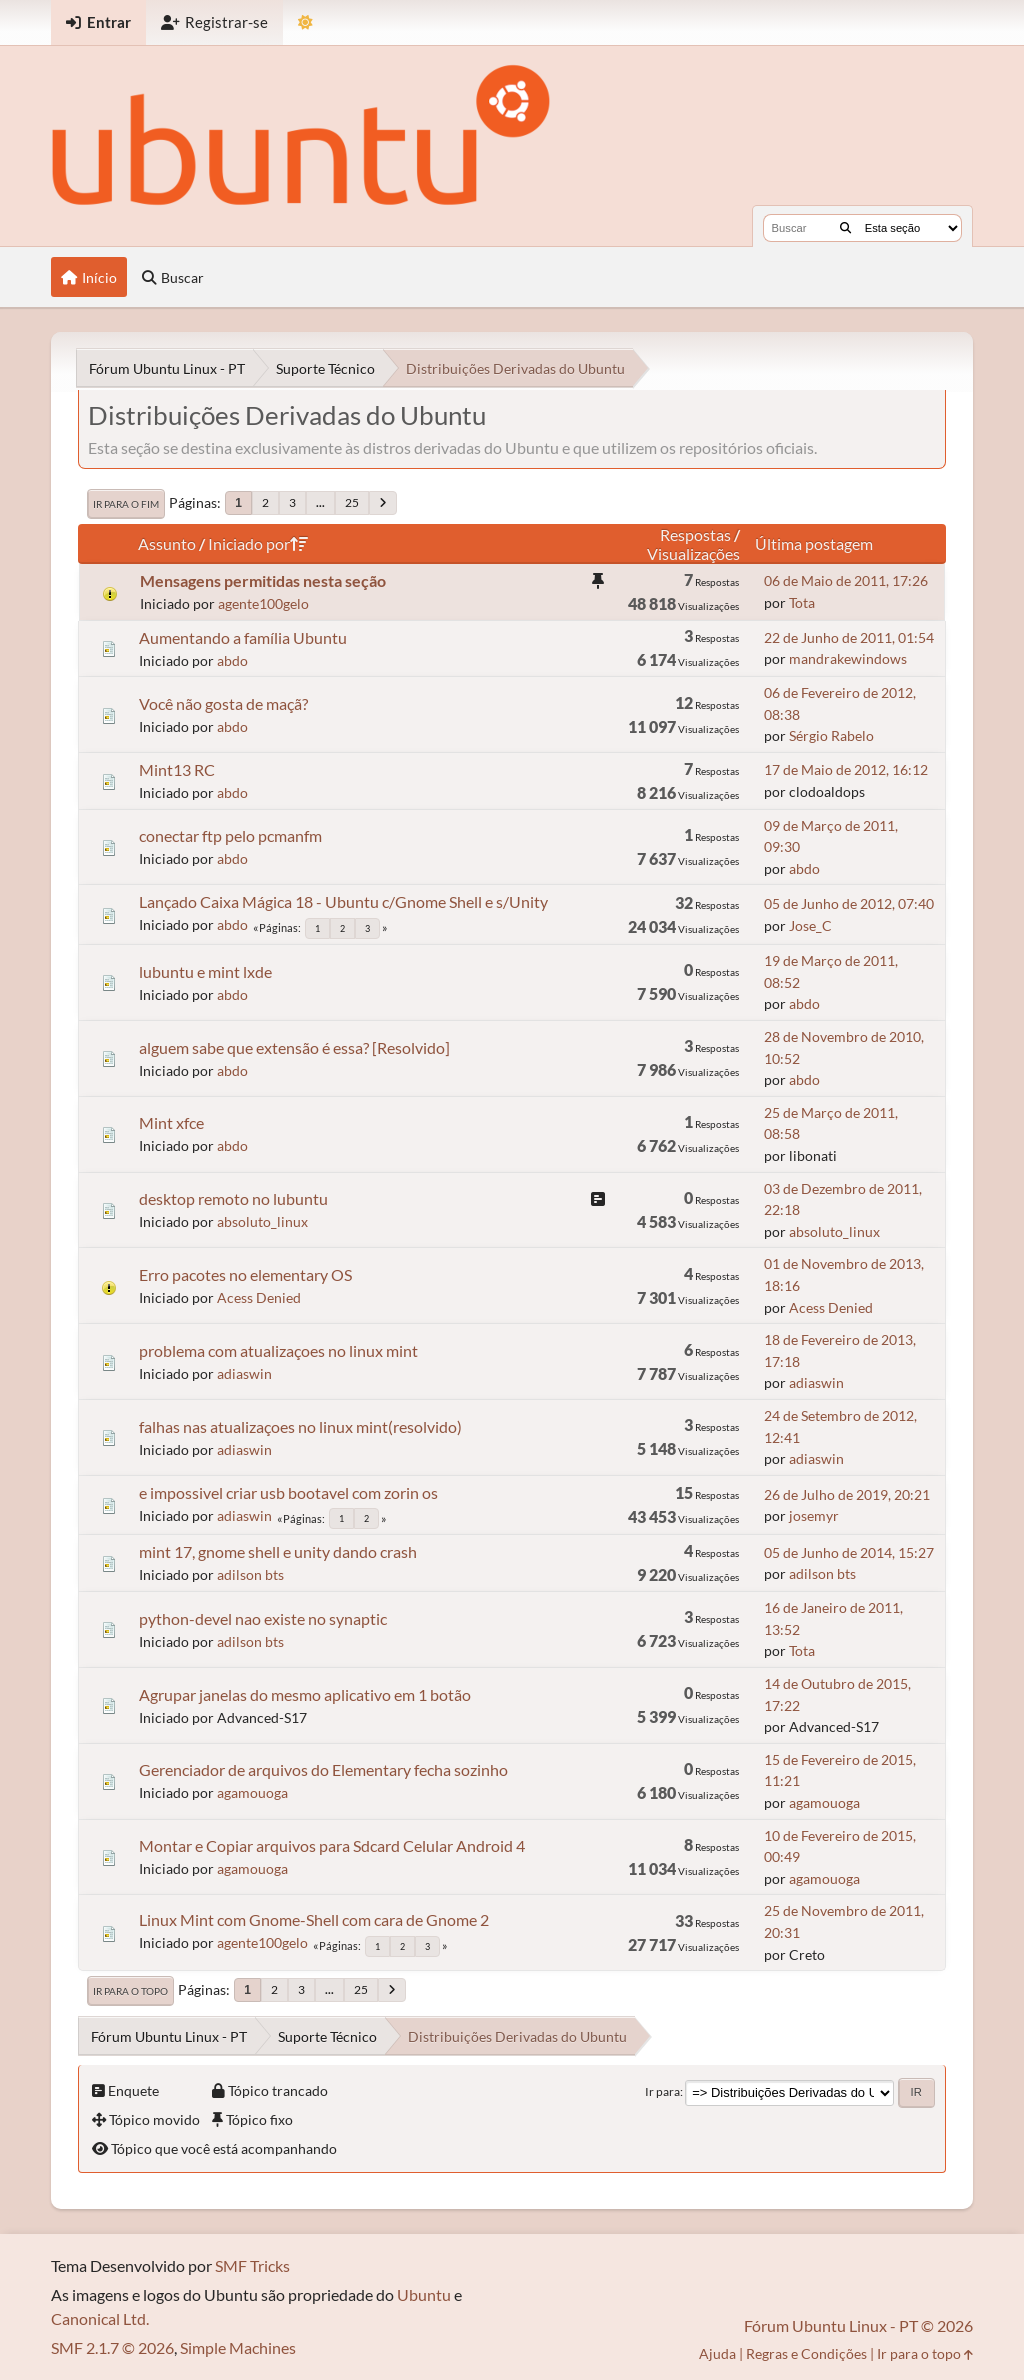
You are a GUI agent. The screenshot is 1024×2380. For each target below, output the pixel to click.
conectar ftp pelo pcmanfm (230, 835)
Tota (802, 602)
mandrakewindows (848, 658)
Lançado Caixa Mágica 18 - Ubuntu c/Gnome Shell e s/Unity (343, 901)
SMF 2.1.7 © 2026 (112, 2347)
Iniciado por (258, 543)
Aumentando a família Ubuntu (243, 637)
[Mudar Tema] (305, 22)
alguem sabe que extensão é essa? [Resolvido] (294, 1047)
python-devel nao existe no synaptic (263, 1618)
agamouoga (252, 1792)
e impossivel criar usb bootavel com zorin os (288, 1492)
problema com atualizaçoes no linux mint (278, 1350)
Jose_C (810, 925)
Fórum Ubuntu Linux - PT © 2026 (858, 2325)
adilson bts (250, 1574)
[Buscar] (845, 228)
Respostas (695, 534)
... (320, 502)
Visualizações (693, 553)
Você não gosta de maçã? (223, 703)
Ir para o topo (130, 1991)
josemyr (814, 1515)
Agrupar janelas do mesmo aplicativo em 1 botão (305, 1694)
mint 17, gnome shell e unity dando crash (278, 1551)
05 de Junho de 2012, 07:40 (849, 903)
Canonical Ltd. (100, 2318)
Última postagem (814, 543)
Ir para (662, 2091)
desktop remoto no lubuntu (233, 1198)
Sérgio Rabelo (831, 735)
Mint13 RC (177, 769)
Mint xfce (171, 1122)
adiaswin (244, 1373)
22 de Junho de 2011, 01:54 (849, 637)
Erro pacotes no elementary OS (245, 1274)
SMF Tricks (252, 2265)
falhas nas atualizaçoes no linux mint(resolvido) (300, 1426)
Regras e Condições (806, 2353)
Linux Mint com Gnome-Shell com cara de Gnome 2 (314, 1919)
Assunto (167, 543)
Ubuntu (424, 2294)
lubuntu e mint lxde (205, 971)
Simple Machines (238, 2347)
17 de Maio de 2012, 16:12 (846, 769)
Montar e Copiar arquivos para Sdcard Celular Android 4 (332, 1845)
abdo (232, 660)
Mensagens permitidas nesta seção (263, 580)
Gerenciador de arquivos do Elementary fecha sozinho (323, 1769)
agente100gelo (263, 603)
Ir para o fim (126, 504)
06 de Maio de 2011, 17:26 (846, 580)
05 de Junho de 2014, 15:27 (849, 1552)
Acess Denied (259, 1297)
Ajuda (717, 2353)
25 (352, 502)
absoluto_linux (262, 1221)
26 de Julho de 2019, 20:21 (847, 1494)
